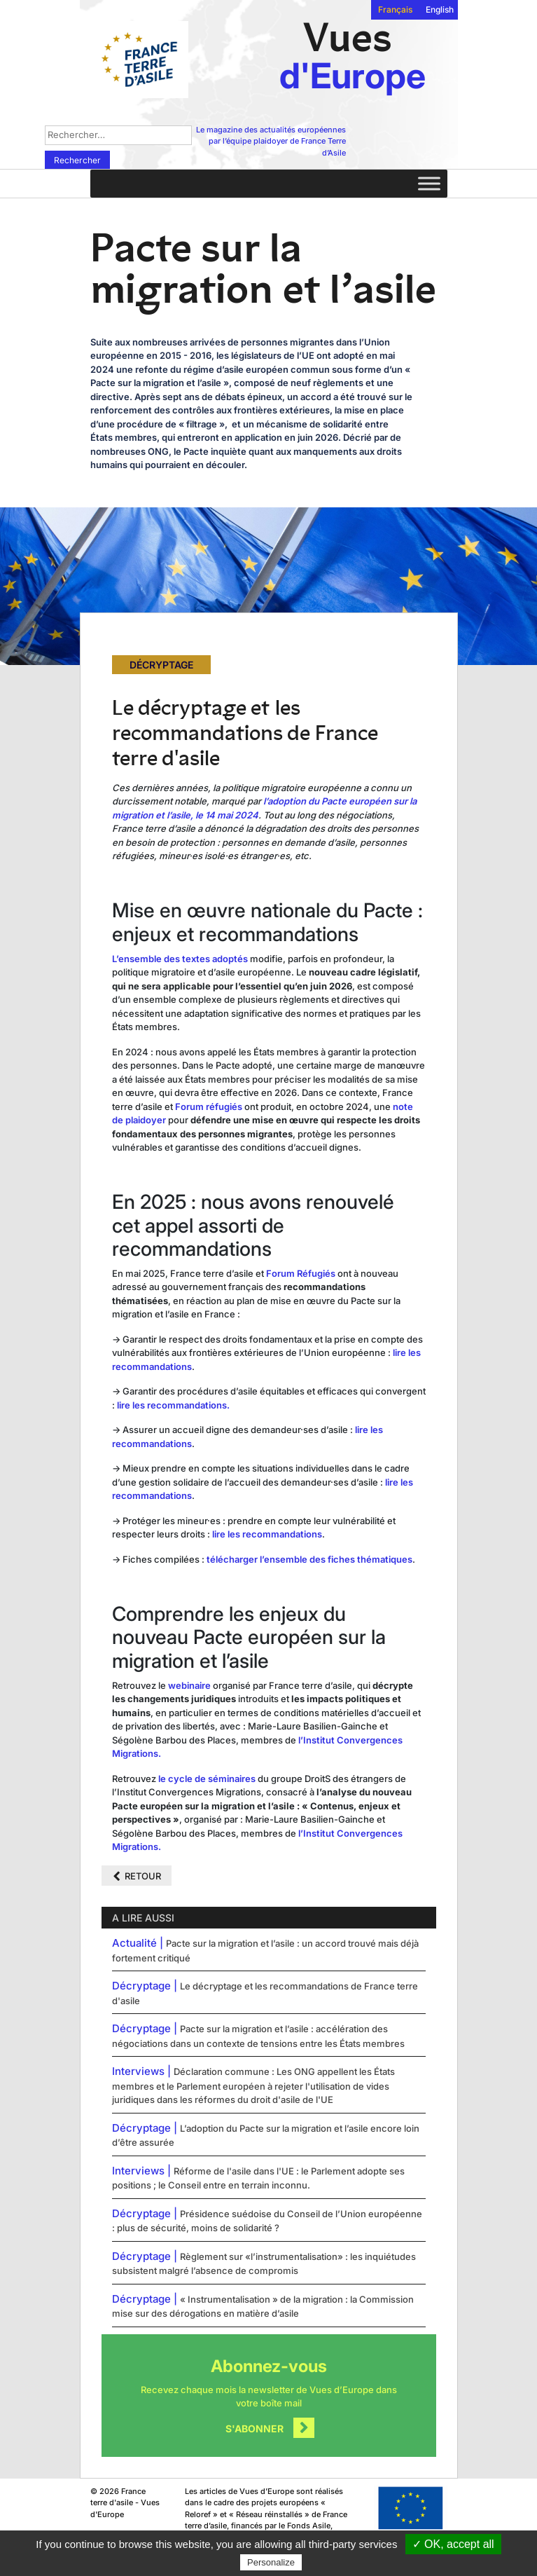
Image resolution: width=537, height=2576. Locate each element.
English (440, 9)
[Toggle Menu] (429, 183)
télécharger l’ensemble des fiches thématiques (309, 1559)
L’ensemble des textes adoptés (180, 958)
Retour (143, 1876)
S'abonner (254, 2428)
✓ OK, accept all (453, 2544)
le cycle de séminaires (207, 1778)
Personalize (271, 2562)
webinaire (190, 1685)
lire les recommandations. (173, 1405)
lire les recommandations (267, 1534)
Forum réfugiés (208, 1106)
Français (395, 9)
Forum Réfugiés (300, 1273)
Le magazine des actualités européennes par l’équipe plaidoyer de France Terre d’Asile (271, 141)
